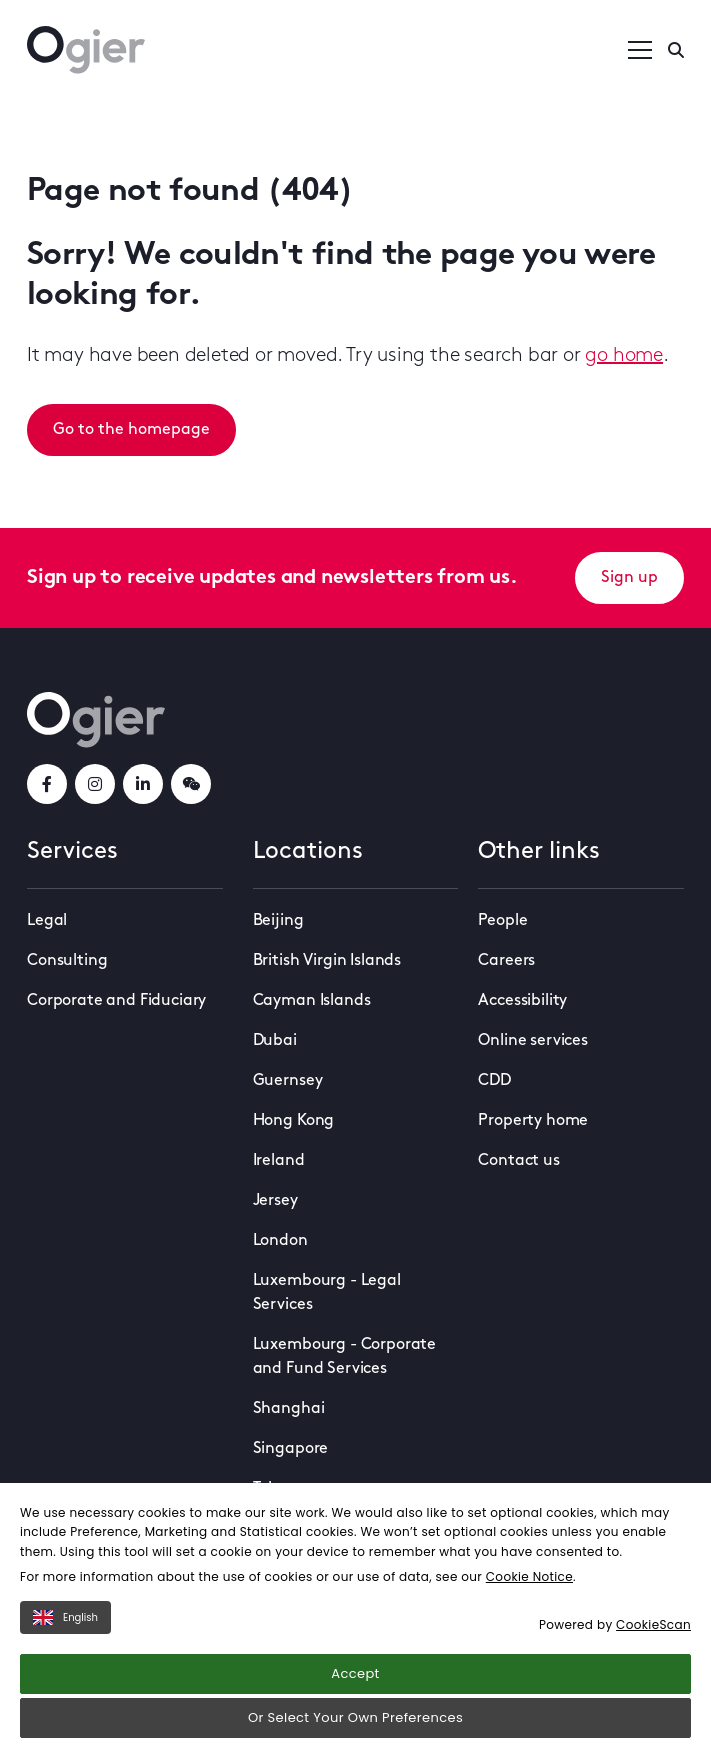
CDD (494, 1081)
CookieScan (653, 1624)
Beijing (278, 921)
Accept (355, 1673)
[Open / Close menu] (640, 50)
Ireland (279, 1161)
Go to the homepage (131, 430)
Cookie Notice (529, 1576)
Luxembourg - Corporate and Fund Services (344, 1357)
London (280, 1241)
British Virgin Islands (327, 961)
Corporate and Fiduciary (116, 1001)
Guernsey (288, 1081)
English (65, 1617)
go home (624, 356)
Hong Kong (294, 1121)
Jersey (275, 1201)
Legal (47, 921)
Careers (506, 961)
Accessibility (522, 1001)
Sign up (629, 578)
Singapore (291, 1449)
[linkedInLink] (143, 784)
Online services (533, 1041)
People (502, 921)
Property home (533, 1121)
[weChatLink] (191, 784)
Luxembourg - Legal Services (327, 1293)
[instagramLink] (95, 784)
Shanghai (289, 1409)
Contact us (518, 1161)
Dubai (275, 1041)
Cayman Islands (312, 1001)
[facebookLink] (47, 784)
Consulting (67, 961)
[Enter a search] (676, 50)
